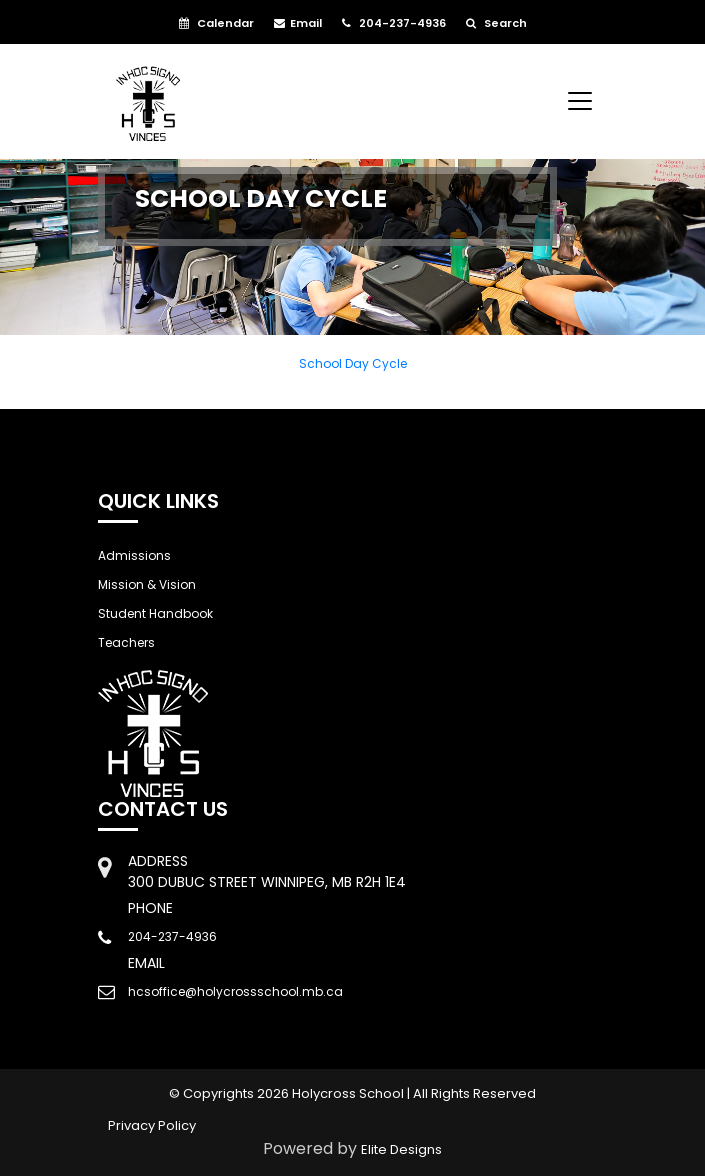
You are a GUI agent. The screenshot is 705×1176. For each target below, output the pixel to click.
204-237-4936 (394, 23)
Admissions (134, 555)
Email (298, 23)
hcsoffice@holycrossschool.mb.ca (235, 991)
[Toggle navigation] (580, 101)
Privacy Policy (152, 1125)
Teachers (126, 642)
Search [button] (496, 23)
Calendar (216, 23)
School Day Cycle (353, 363)
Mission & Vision (147, 584)
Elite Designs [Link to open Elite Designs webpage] (401, 1149)
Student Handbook (155, 613)
